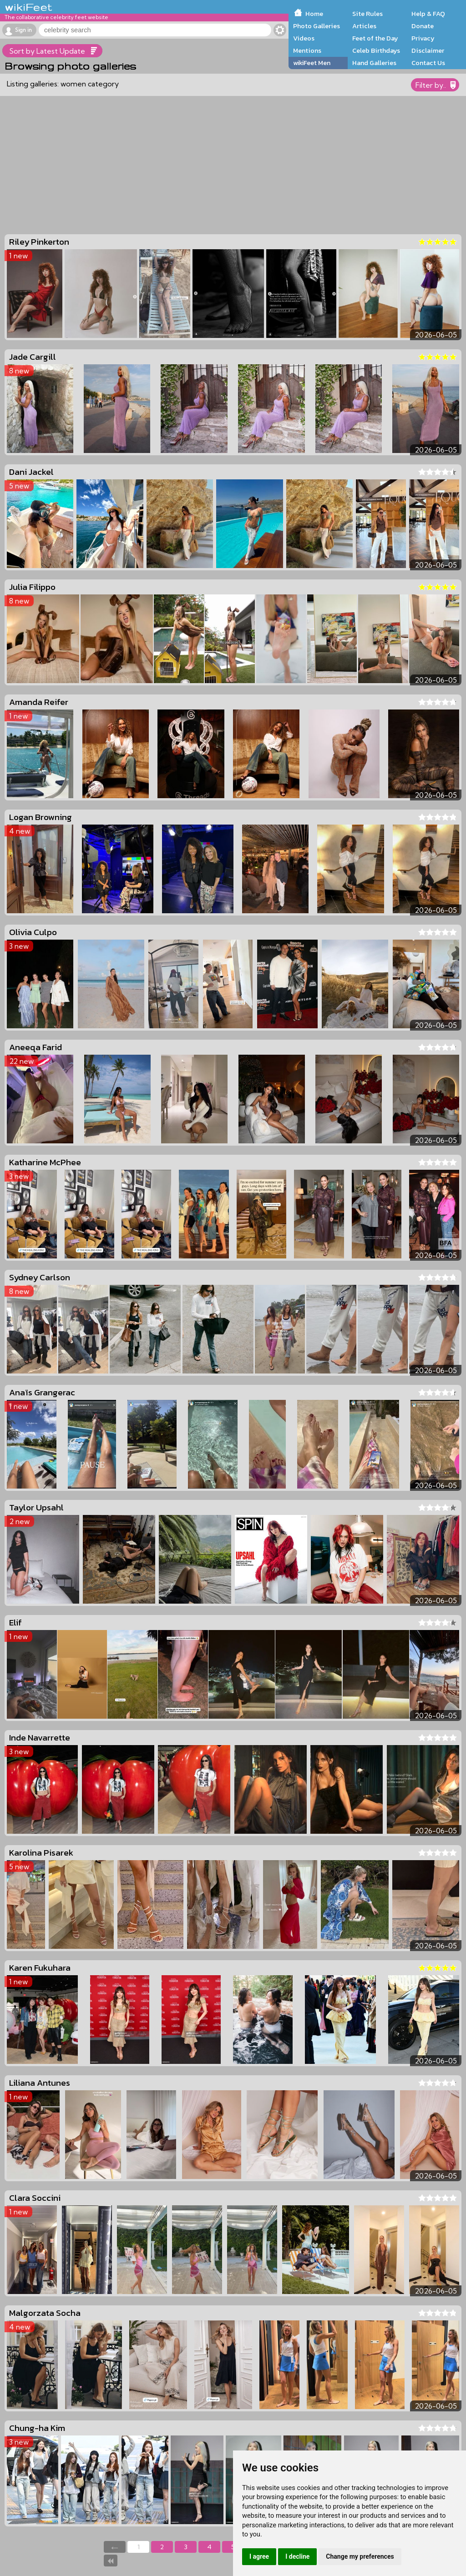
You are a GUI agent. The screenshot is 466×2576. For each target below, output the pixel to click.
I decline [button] (297, 2556)
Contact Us (428, 63)
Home (314, 14)
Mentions (307, 50)
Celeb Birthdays (376, 50)
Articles (364, 26)
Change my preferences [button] (360, 2556)
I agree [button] (259, 2556)
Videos (303, 38)
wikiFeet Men (311, 63)
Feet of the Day (375, 38)
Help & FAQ (428, 14)
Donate (422, 26)
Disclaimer (427, 50)
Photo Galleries (316, 26)
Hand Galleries (374, 63)
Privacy (423, 38)
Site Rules (367, 14)
